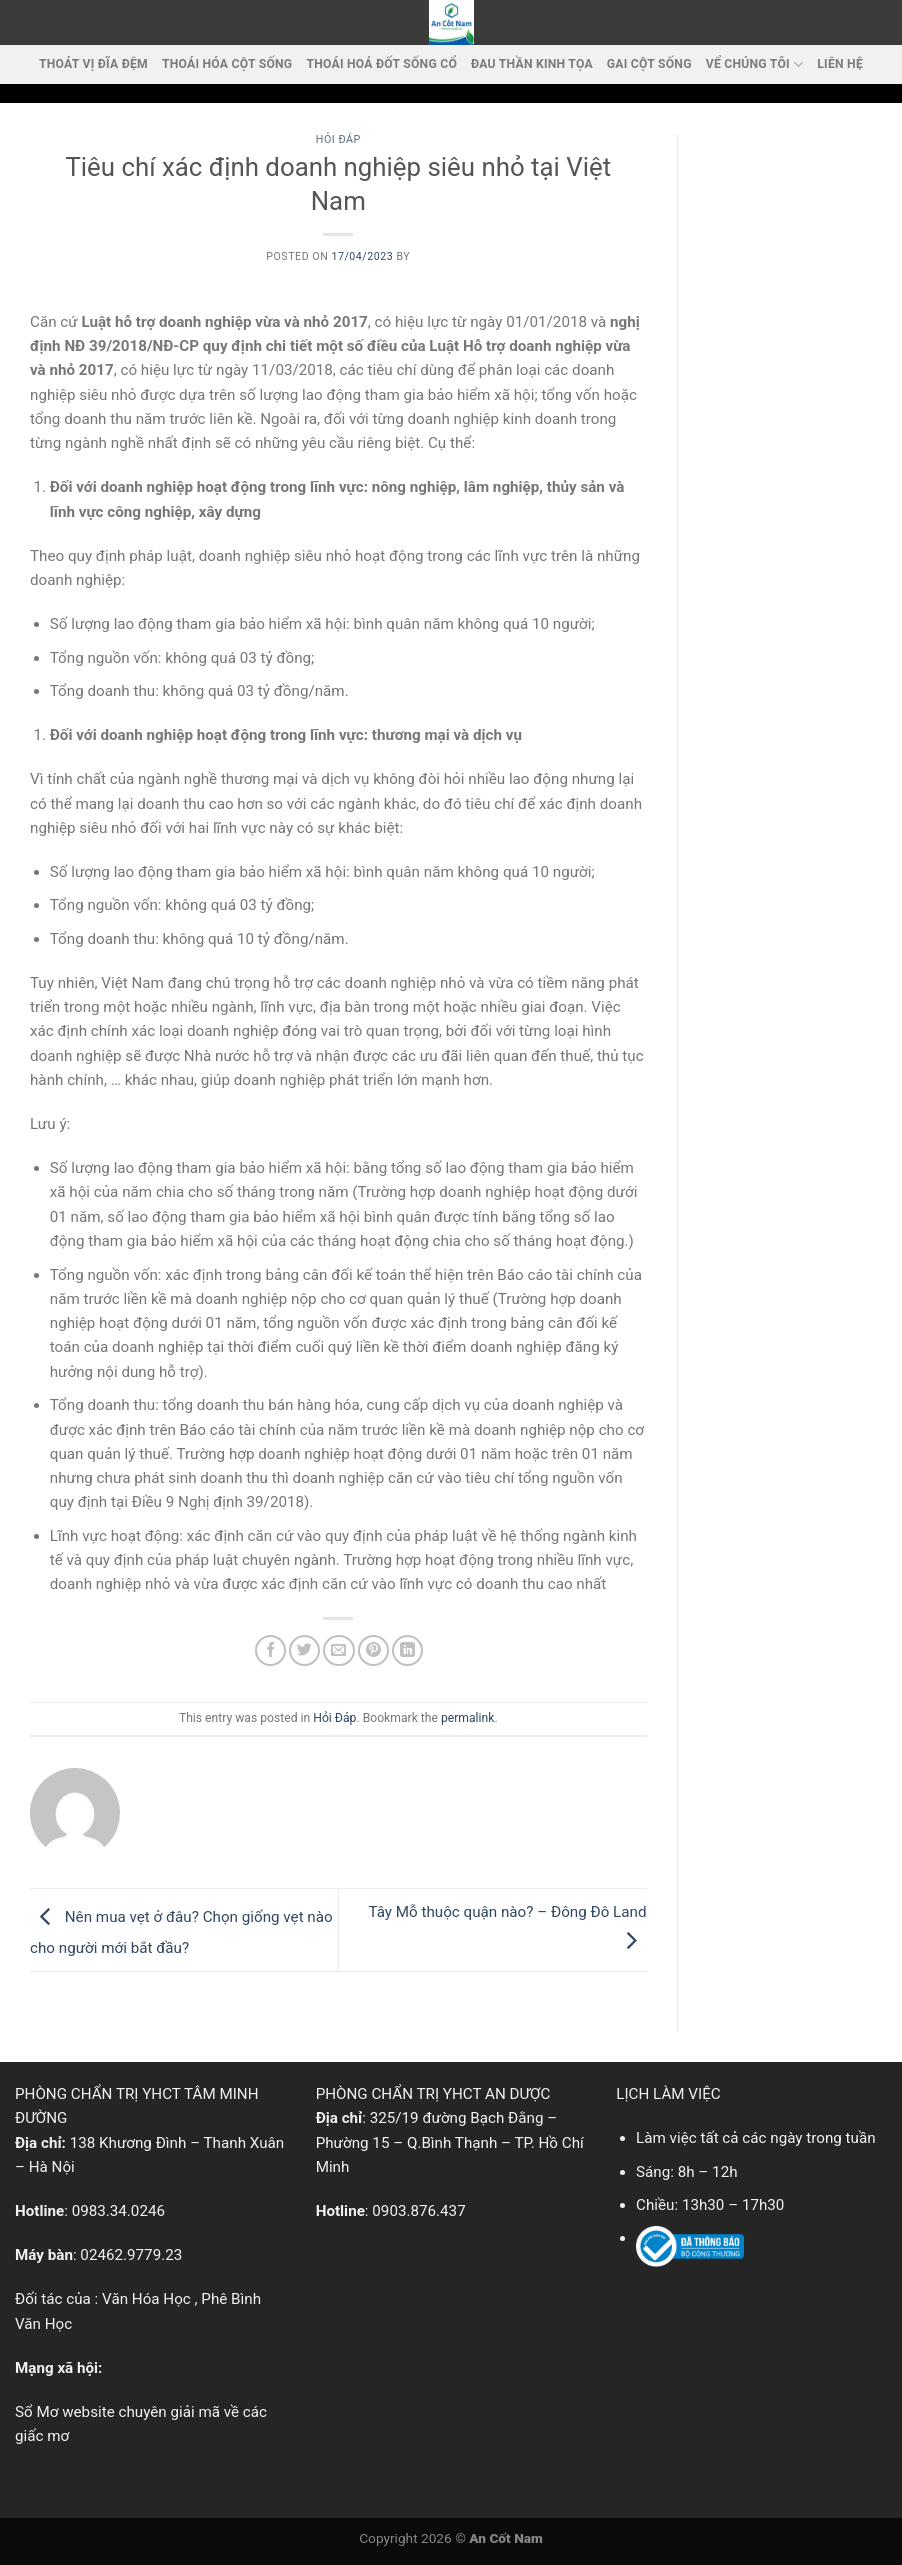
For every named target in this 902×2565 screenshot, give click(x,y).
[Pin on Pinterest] (373, 1650)
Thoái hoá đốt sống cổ (381, 64)
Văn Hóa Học (146, 2299)
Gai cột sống (649, 64)
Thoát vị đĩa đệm (93, 64)
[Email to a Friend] (338, 1650)
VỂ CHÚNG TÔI (755, 64)
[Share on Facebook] (270, 1650)
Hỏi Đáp (338, 139)
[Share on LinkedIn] (407, 1650)
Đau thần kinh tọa (532, 64)
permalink (467, 1718)
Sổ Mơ (36, 2412)
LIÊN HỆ (840, 64)
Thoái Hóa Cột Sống (227, 64)
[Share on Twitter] (304, 1650)
